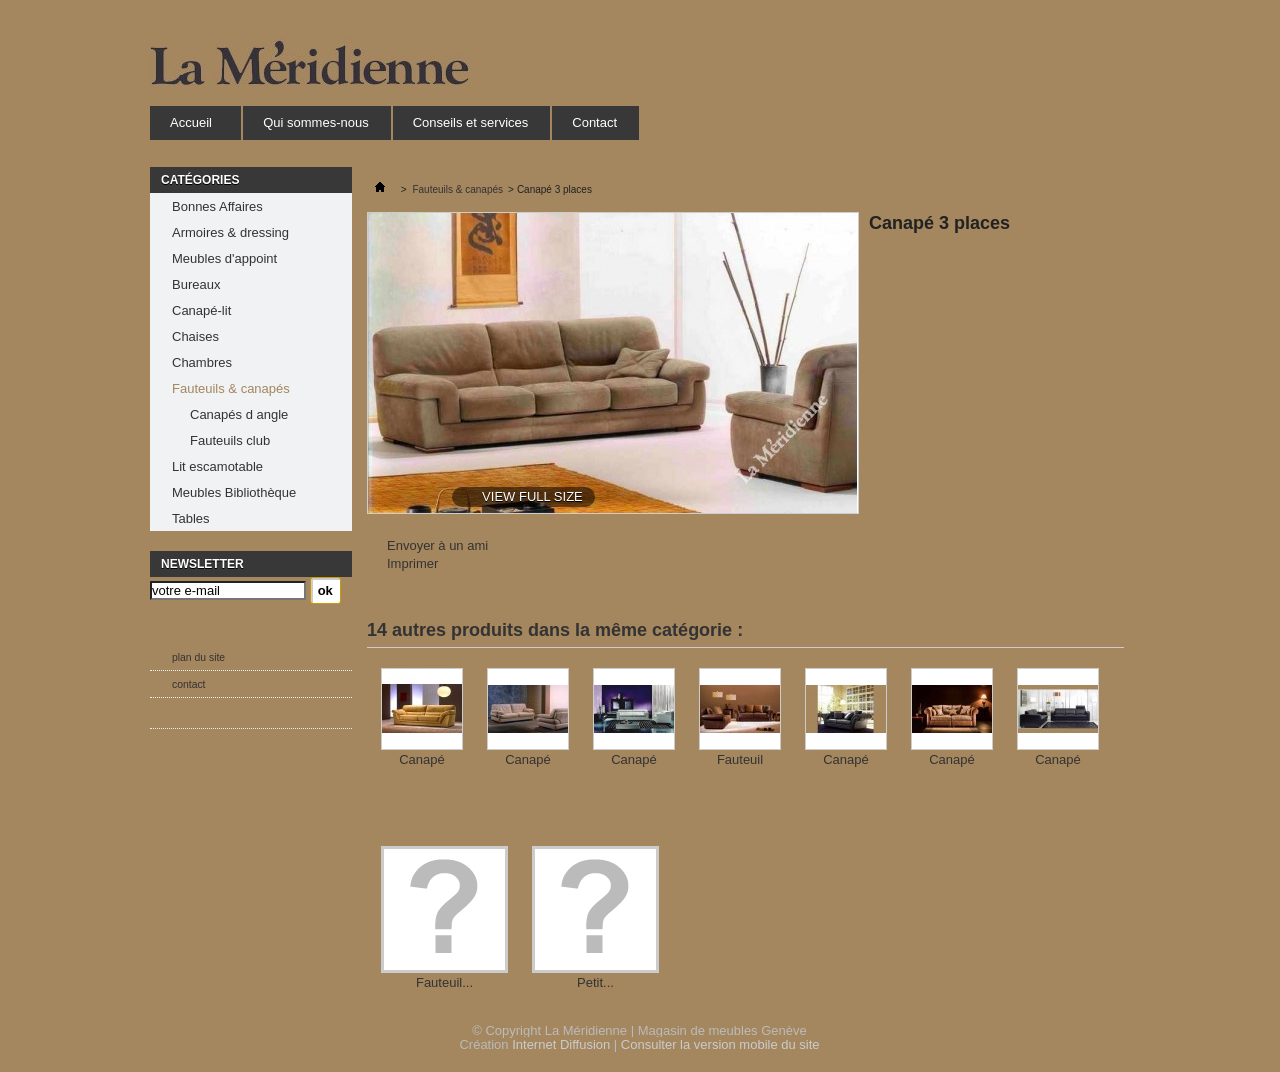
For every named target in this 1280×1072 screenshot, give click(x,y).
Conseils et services (471, 122)
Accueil (190, 127)
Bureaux (196, 284)
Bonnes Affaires (217, 206)
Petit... (595, 982)
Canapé (422, 759)
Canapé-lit (201, 310)
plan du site (198, 657)
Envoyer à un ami (437, 545)
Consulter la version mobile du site (720, 1044)
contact (189, 684)
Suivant (1107, 707)
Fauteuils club (230, 440)
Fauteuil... (444, 982)
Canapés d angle (239, 414)
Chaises (195, 336)
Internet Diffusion (561, 1044)
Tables (191, 518)
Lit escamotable (217, 466)
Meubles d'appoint (224, 258)
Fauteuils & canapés (231, 388)
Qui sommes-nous (315, 122)
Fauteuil (740, 759)
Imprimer (412, 563)
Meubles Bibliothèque (234, 492)
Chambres (202, 362)
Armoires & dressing (230, 232)
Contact (594, 122)
